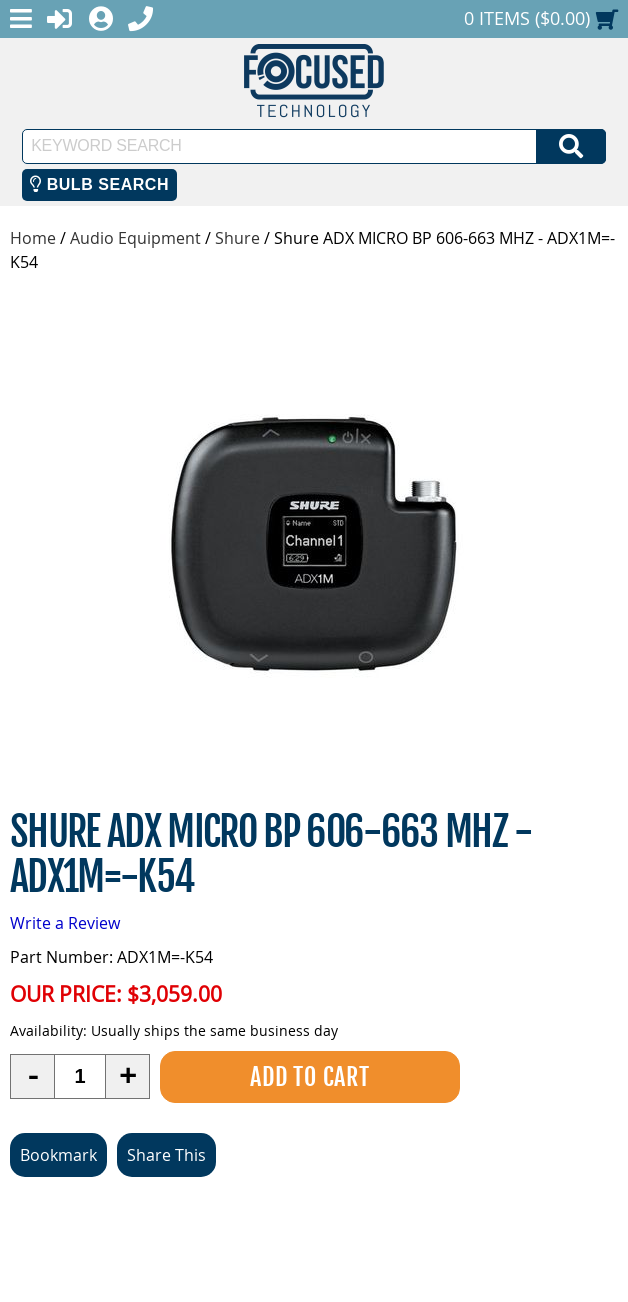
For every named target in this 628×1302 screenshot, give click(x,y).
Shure (237, 238)
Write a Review (65, 923)
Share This (166, 1155)
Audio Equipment (135, 238)
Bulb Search (99, 184)
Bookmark (58, 1155)
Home (33, 238)
